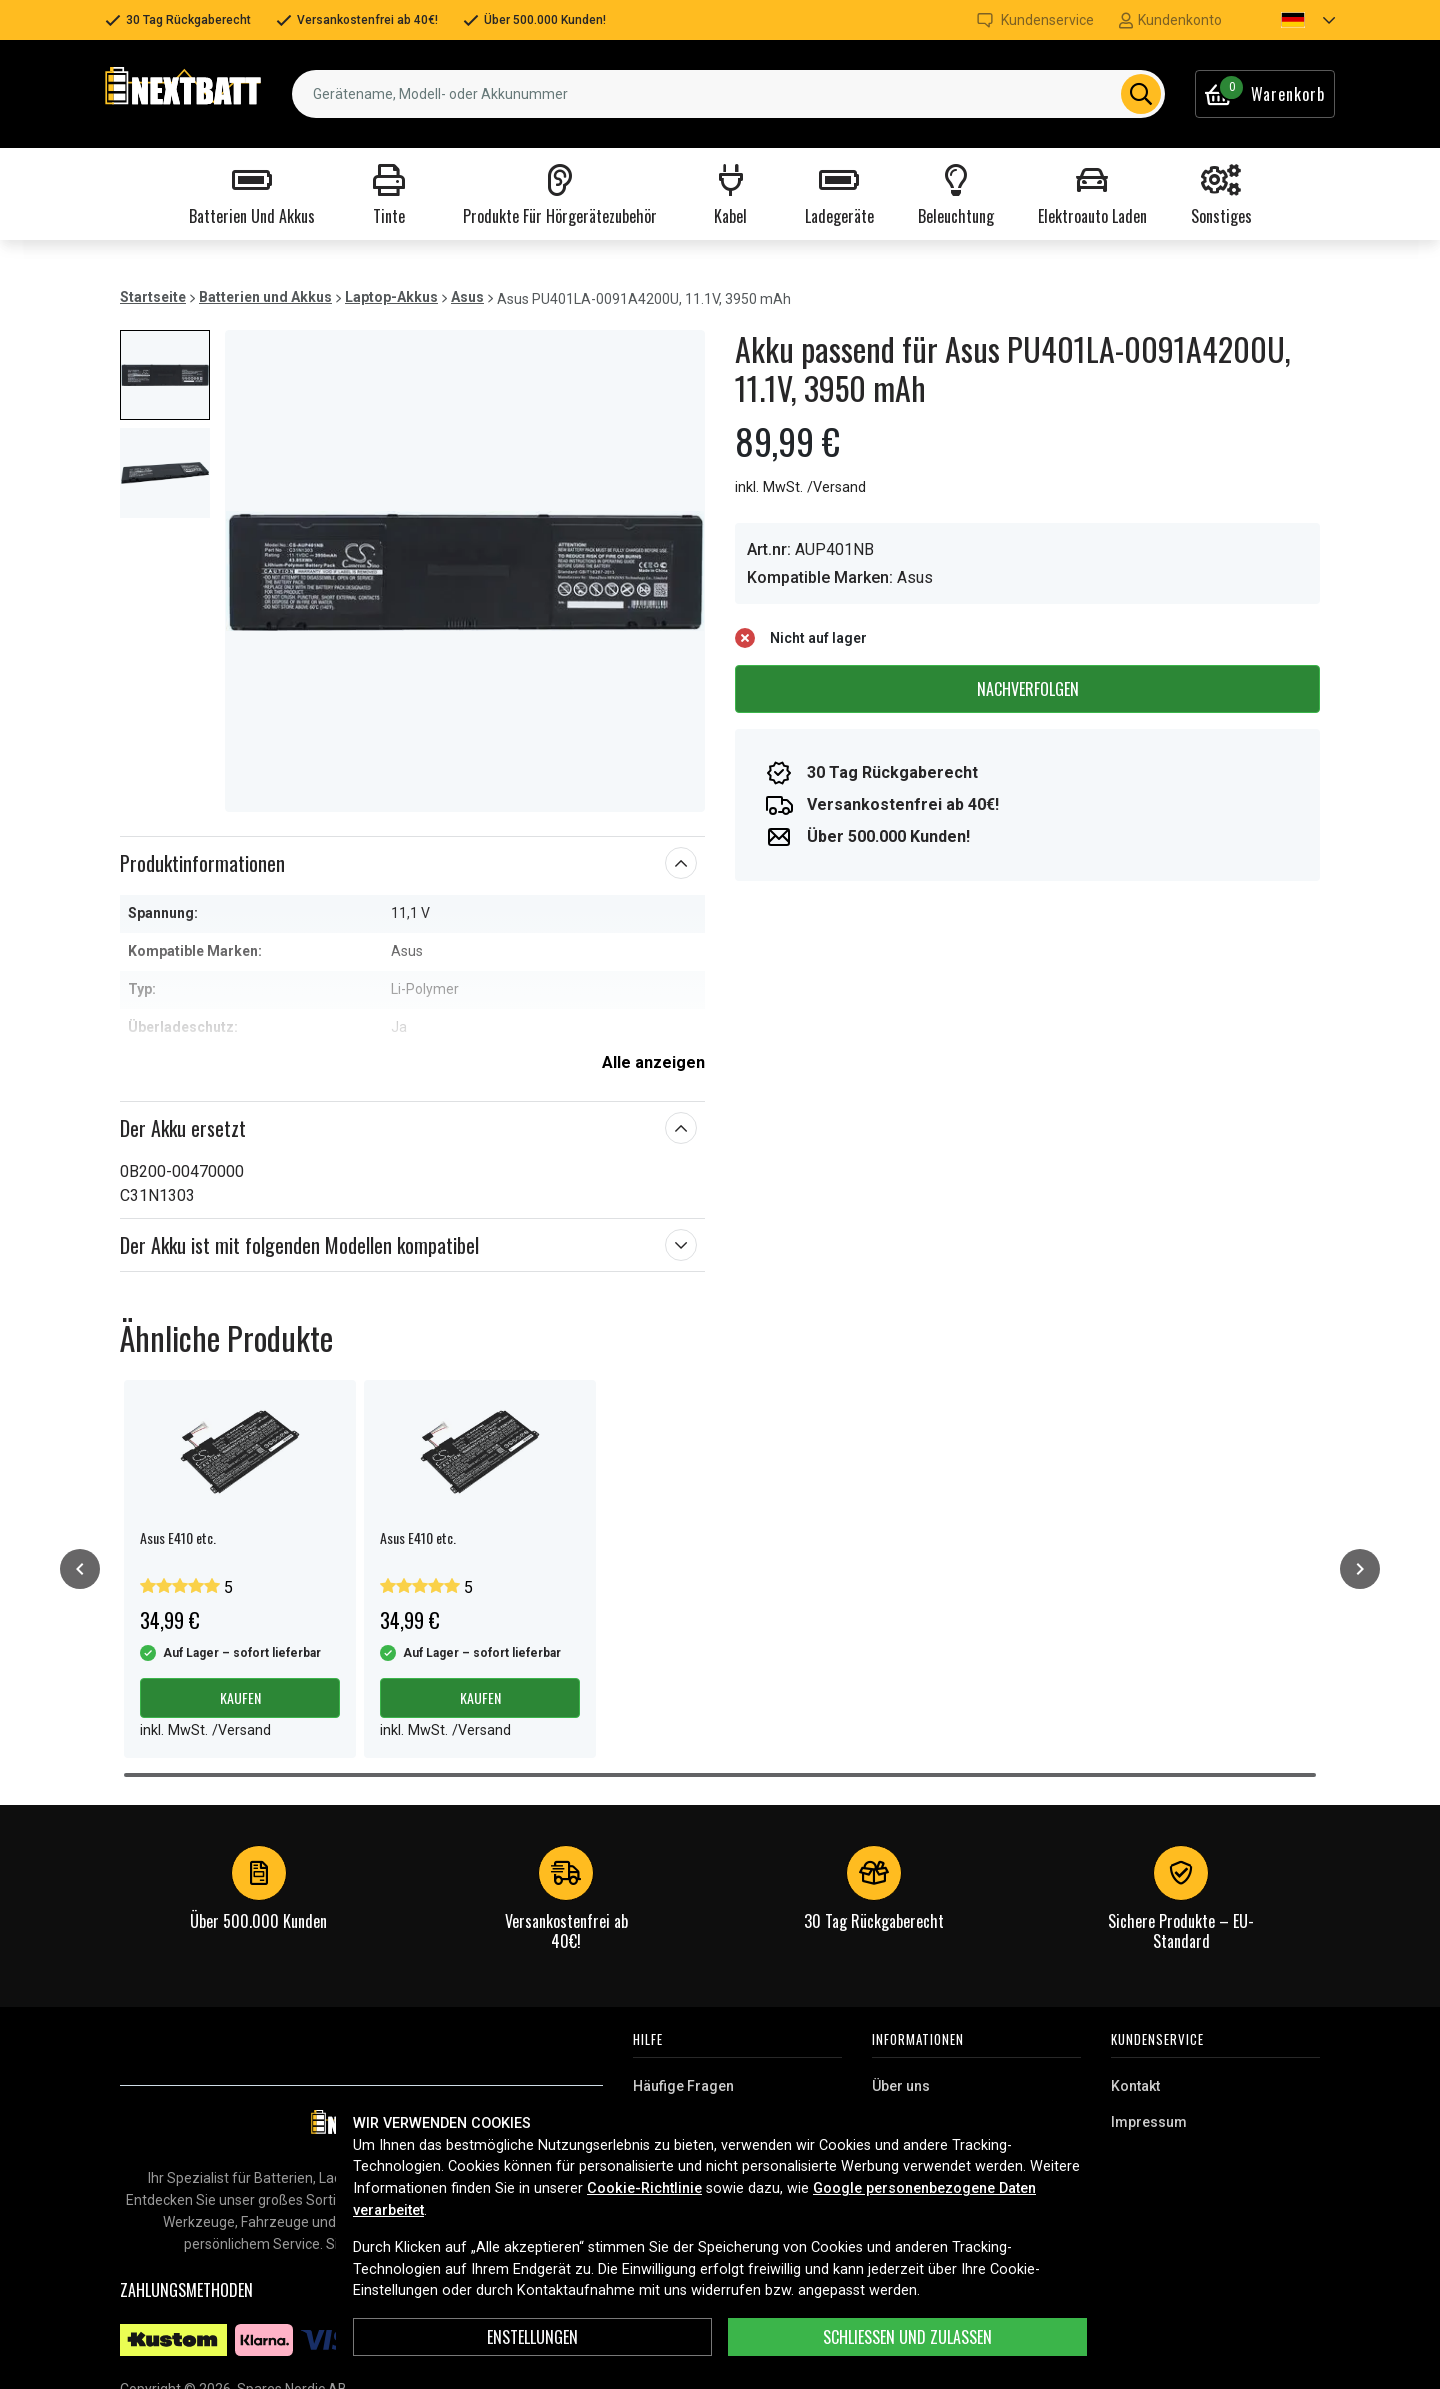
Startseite (153, 297)
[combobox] (728, 94)
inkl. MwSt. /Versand (800, 487)
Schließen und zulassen (907, 2337)
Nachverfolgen (1028, 689)
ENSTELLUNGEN (532, 2337)
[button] (1291, 20)
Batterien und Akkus (265, 297)
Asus (467, 297)
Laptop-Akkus (391, 297)
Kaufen (240, 1697)
